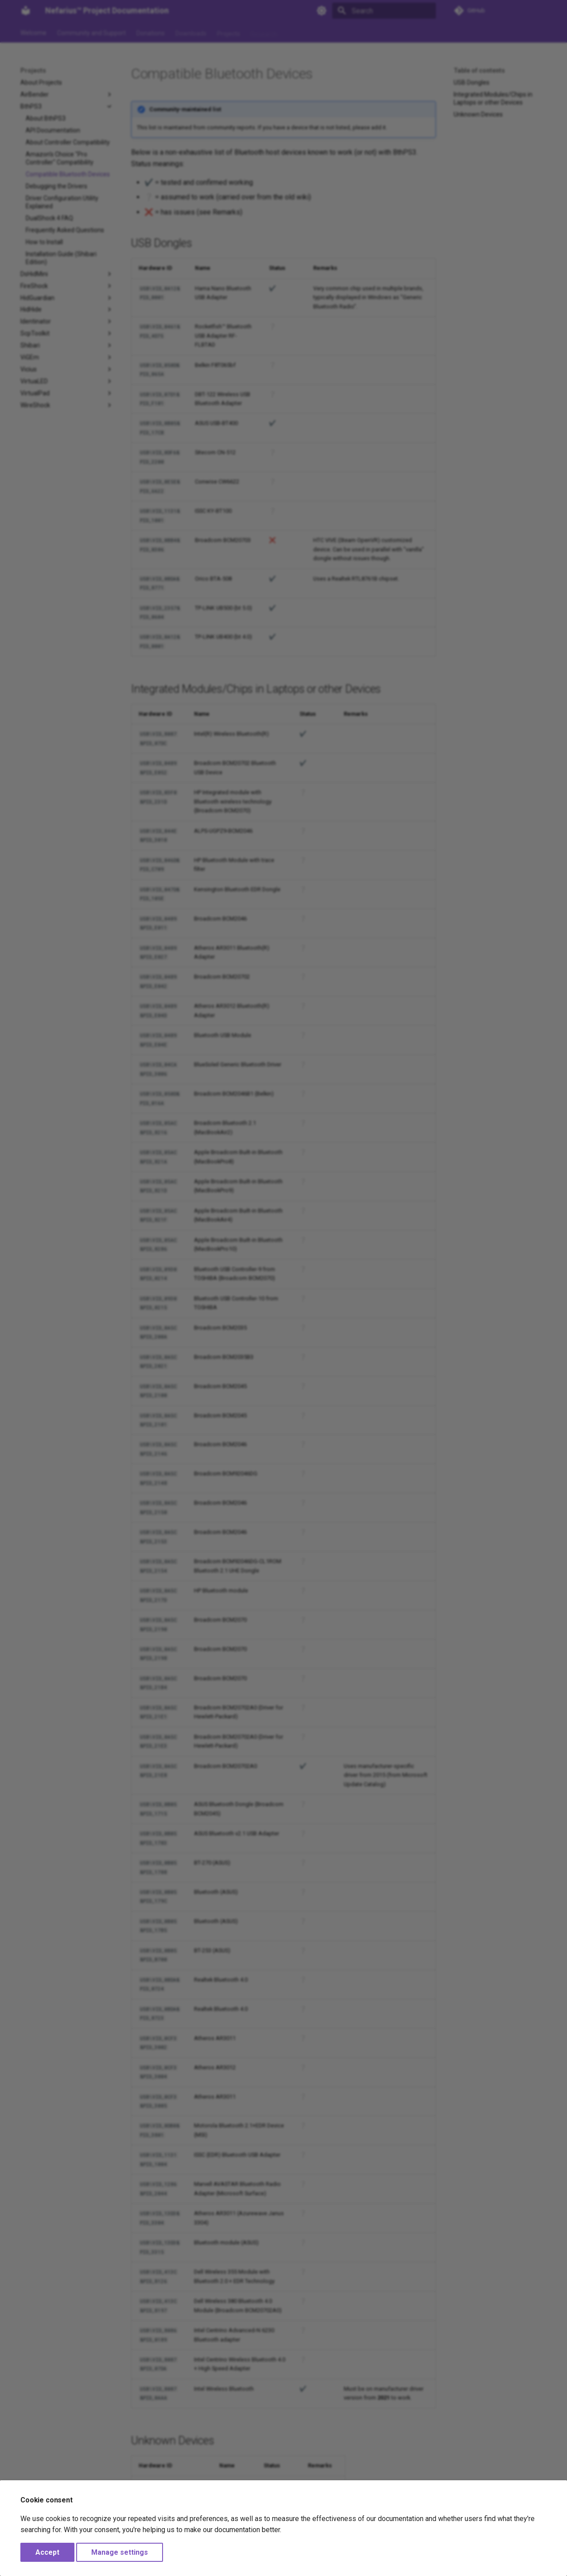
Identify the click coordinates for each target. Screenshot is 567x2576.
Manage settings (119, 2552)
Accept (47, 2552)
